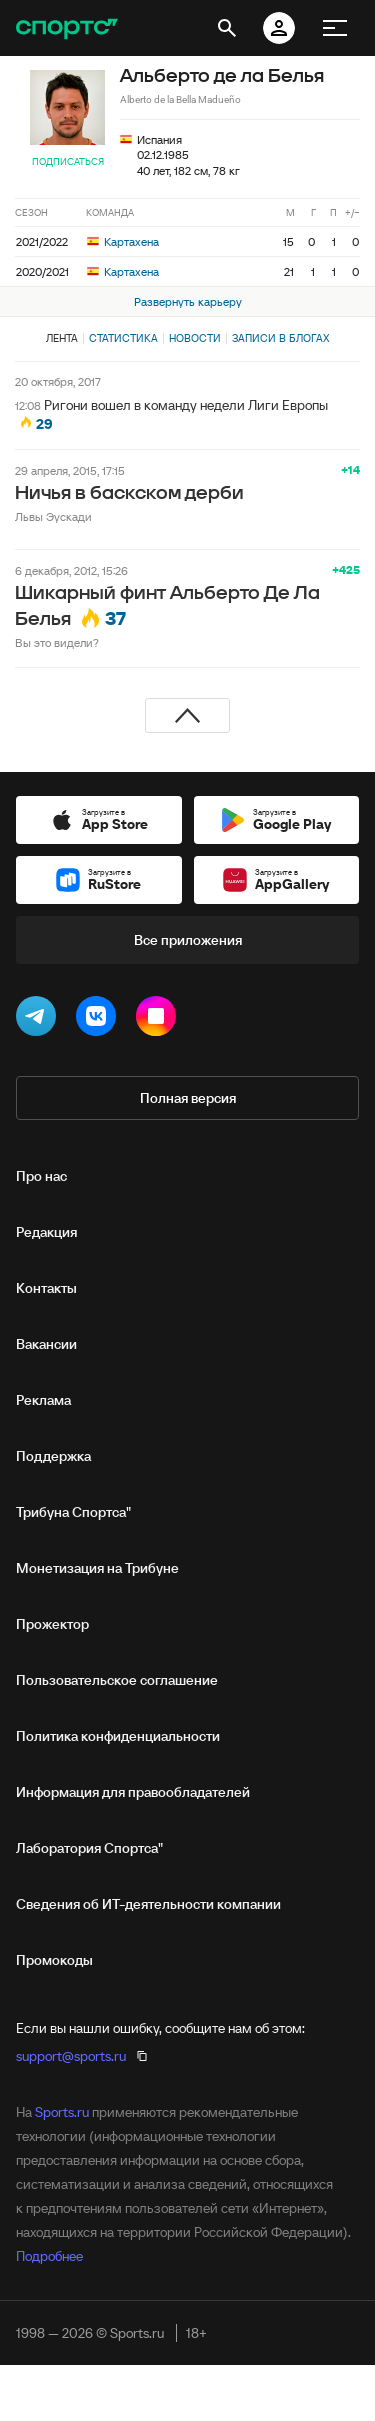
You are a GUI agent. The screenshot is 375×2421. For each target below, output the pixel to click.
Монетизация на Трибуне (97, 1568)
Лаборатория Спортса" (89, 1848)
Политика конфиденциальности (118, 1736)
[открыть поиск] (227, 28)
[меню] (335, 28)
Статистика (123, 338)
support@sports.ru (71, 2056)
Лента (62, 338)
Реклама (43, 1400)
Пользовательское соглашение (117, 1680)
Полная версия (188, 1098)
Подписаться (68, 161)
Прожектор (52, 1624)
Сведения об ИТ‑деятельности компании (148, 1904)
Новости (195, 338)
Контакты (46, 1288)
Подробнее (49, 2256)
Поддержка (53, 1456)
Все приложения (188, 940)
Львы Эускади (53, 516)
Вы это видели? (57, 642)
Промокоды (54, 1960)
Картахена (123, 241)
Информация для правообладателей (133, 1792)
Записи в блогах (280, 338)
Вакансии (46, 1344)
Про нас (41, 1176)
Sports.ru (62, 2112)
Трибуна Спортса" (73, 1512)
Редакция (46, 1232)
